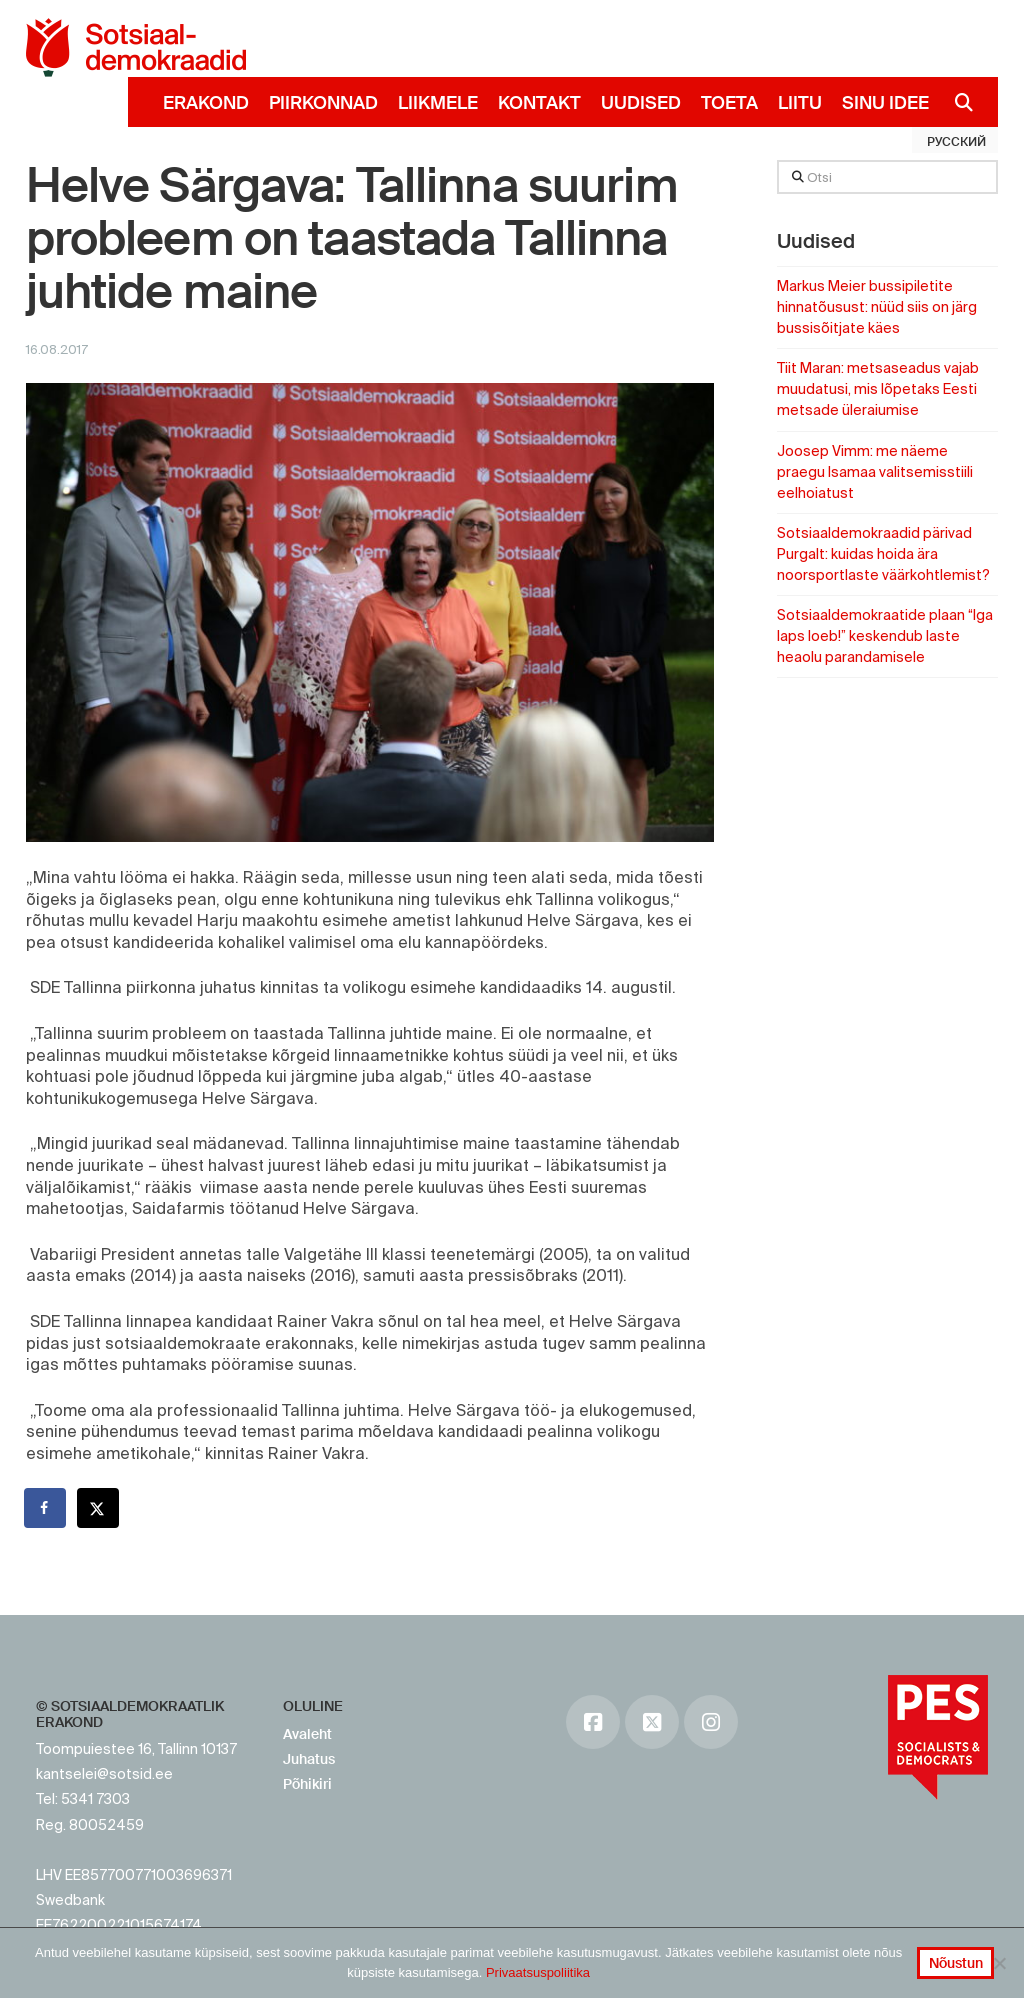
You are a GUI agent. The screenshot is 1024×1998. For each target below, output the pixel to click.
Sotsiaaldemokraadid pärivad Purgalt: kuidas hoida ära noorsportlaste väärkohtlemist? (883, 554)
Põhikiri (307, 1784)
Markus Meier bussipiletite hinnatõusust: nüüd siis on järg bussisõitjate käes (877, 307)
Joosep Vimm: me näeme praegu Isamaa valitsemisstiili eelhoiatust (875, 472)
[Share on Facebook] (46, 1508)
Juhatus (309, 1759)
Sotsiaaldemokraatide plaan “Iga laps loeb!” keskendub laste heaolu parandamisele (885, 636)
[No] (999, 1963)
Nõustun (956, 1963)
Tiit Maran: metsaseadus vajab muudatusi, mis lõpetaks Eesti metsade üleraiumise (878, 389)
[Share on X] (99, 1508)
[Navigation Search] (956, 102)
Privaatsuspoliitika (538, 1972)
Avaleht (307, 1734)
